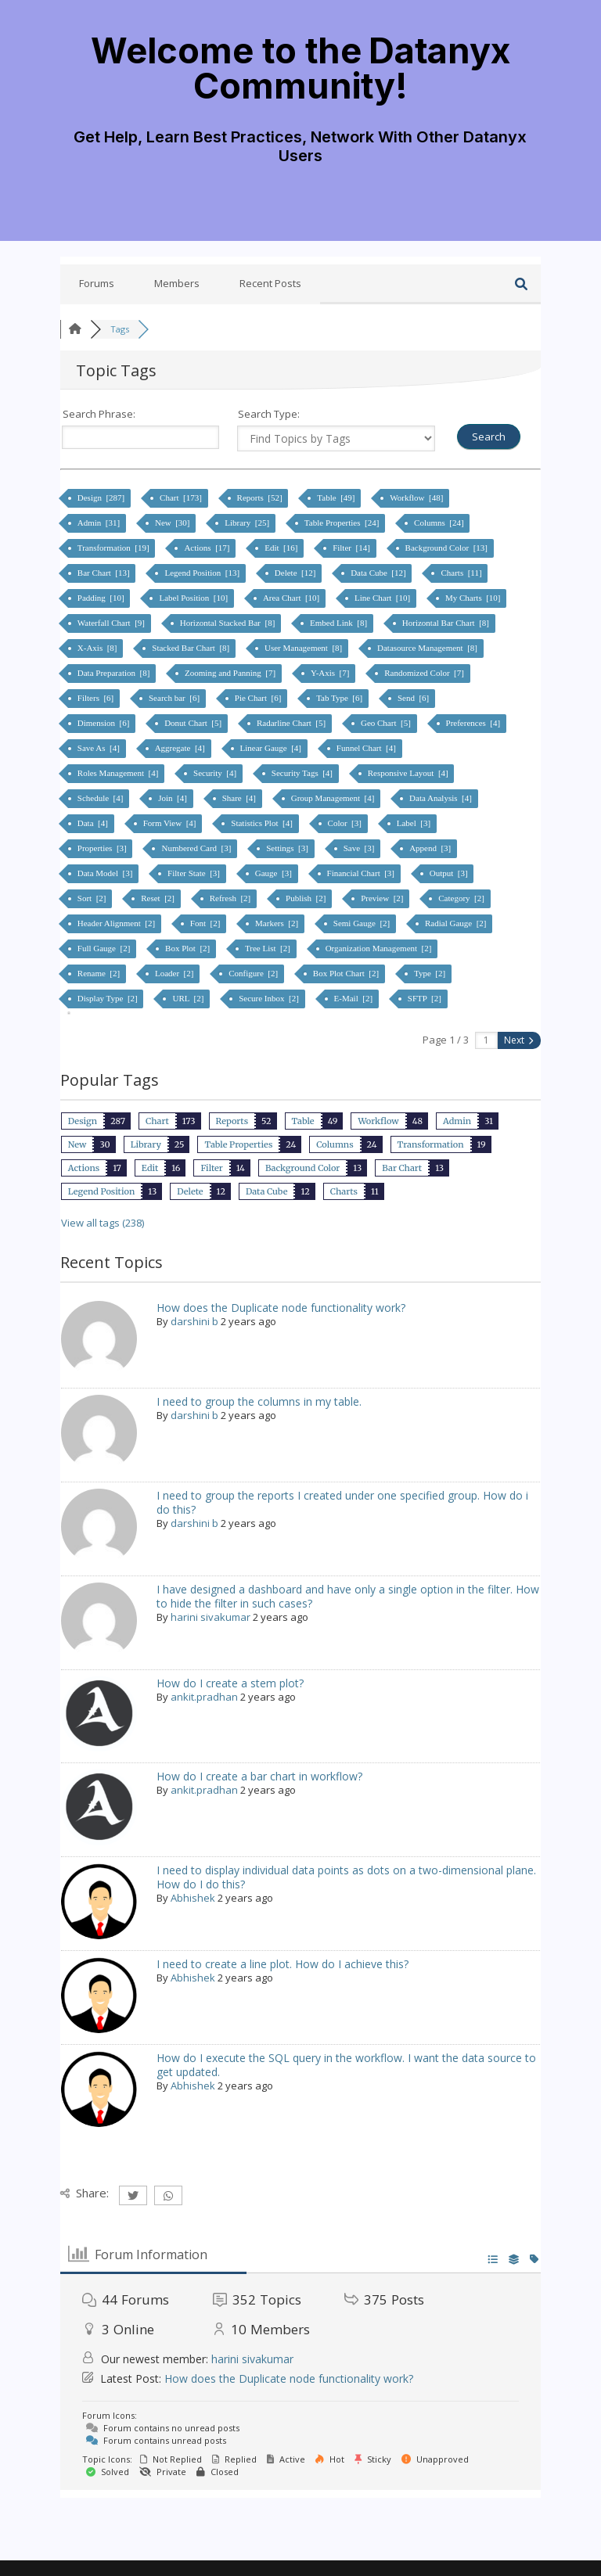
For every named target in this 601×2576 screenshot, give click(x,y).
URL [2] (189, 998)
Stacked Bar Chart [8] (192, 647)
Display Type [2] (108, 998)
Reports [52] (261, 497)
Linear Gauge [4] (272, 748)
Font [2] (206, 923)
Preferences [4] (474, 723)
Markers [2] (277, 923)
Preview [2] (383, 898)
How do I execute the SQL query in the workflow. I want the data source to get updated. (346, 2064)
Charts (344, 1191)
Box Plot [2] (188, 948)
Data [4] (93, 823)
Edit (150, 1167)
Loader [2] (175, 973)
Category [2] (462, 898)
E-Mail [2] (354, 998)
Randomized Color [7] (425, 672)
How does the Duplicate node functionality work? (281, 1307)
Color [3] (346, 823)
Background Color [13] (447, 547)
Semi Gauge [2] (362, 923)
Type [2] (431, 973)
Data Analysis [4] (441, 798)
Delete (190, 1191)
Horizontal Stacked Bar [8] (228, 622)
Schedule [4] (101, 798)
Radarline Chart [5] (292, 723)
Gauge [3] (274, 873)
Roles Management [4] (118, 773)
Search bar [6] (175, 697)
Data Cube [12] (379, 572)
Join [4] (173, 798)
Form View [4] (171, 823)
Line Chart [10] (383, 597)
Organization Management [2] (380, 948)
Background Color (302, 1167)
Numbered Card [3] (197, 848)
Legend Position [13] (202, 572)
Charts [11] (462, 572)
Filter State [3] (194, 873)
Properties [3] (103, 848)
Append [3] (431, 848)
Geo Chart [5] (387, 723)
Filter (211, 1167)
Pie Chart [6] (259, 697)
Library (146, 1144)
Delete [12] (296, 572)
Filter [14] (352, 547)
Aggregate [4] (181, 748)
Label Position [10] (194, 597)
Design (82, 1121)
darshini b (194, 1321)
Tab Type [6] (340, 697)
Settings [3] (288, 848)
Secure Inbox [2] (269, 998)
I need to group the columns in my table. (259, 1401)
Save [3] (360, 848)
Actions (83, 1167)
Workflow (378, 1121)
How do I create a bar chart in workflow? (259, 1776)
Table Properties (238, 1144)
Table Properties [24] (342, 522)
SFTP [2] (426, 998)
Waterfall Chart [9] (112, 622)
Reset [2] (159, 898)
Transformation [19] (114, 547)
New (77, 1144)
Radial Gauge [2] (456, 923)
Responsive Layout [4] (409, 773)
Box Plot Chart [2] (347, 973)
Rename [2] (99, 973)
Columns (334, 1144)
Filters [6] (96, 697)
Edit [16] (282, 547)
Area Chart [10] (292, 597)
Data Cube (267, 1191)
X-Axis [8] (98, 647)
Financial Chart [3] (362, 873)
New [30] (173, 522)
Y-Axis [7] (331, 672)
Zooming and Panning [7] (231, 672)
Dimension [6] (104, 723)
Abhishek (193, 1898)
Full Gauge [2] (104, 948)
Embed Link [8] (339, 622)
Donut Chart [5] (194, 723)
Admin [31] (99, 522)
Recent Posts (270, 283)
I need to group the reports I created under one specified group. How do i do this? (342, 1502)
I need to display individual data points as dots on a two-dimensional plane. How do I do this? (346, 1877)
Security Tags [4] (303, 773)
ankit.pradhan (204, 1697)
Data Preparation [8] (114, 672)
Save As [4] (99, 748)
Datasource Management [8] (428, 647)
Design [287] (102, 497)
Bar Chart (402, 1167)
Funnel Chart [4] (367, 748)
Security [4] (216, 773)
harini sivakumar (210, 1617)
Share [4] (240, 798)
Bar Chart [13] (104, 572)
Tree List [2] (269, 948)
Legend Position (101, 1191)
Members (177, 283)
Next (518, 1040)
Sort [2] (92, 898)
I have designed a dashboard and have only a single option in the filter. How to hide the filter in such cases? (348, 1596)
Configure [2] (254, 973)
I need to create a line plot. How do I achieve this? (282, 1963)
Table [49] (337, 497)
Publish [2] (307, 898)
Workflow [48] (417, 497)
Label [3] (415, 823)
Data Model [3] (106, 873)
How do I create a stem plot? (230, 1683)
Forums (96, 283)
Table (303, 1121)
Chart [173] (182, 497)
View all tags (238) (102, 1223)
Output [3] (450, 873)
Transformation (431, 1144)
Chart (157, 1121)
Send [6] (414, 697)
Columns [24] (440, 522)
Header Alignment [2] (117, 923)
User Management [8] (304, 647)
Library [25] (248, 522)
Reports (232, 1121)
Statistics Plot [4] (262, 823)
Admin (457, 1121)
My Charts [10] (473, 597)
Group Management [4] (333, 798)
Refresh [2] (231, 898)
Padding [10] (102, 597)
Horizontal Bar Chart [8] (446, 622)
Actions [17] (208, 547)
